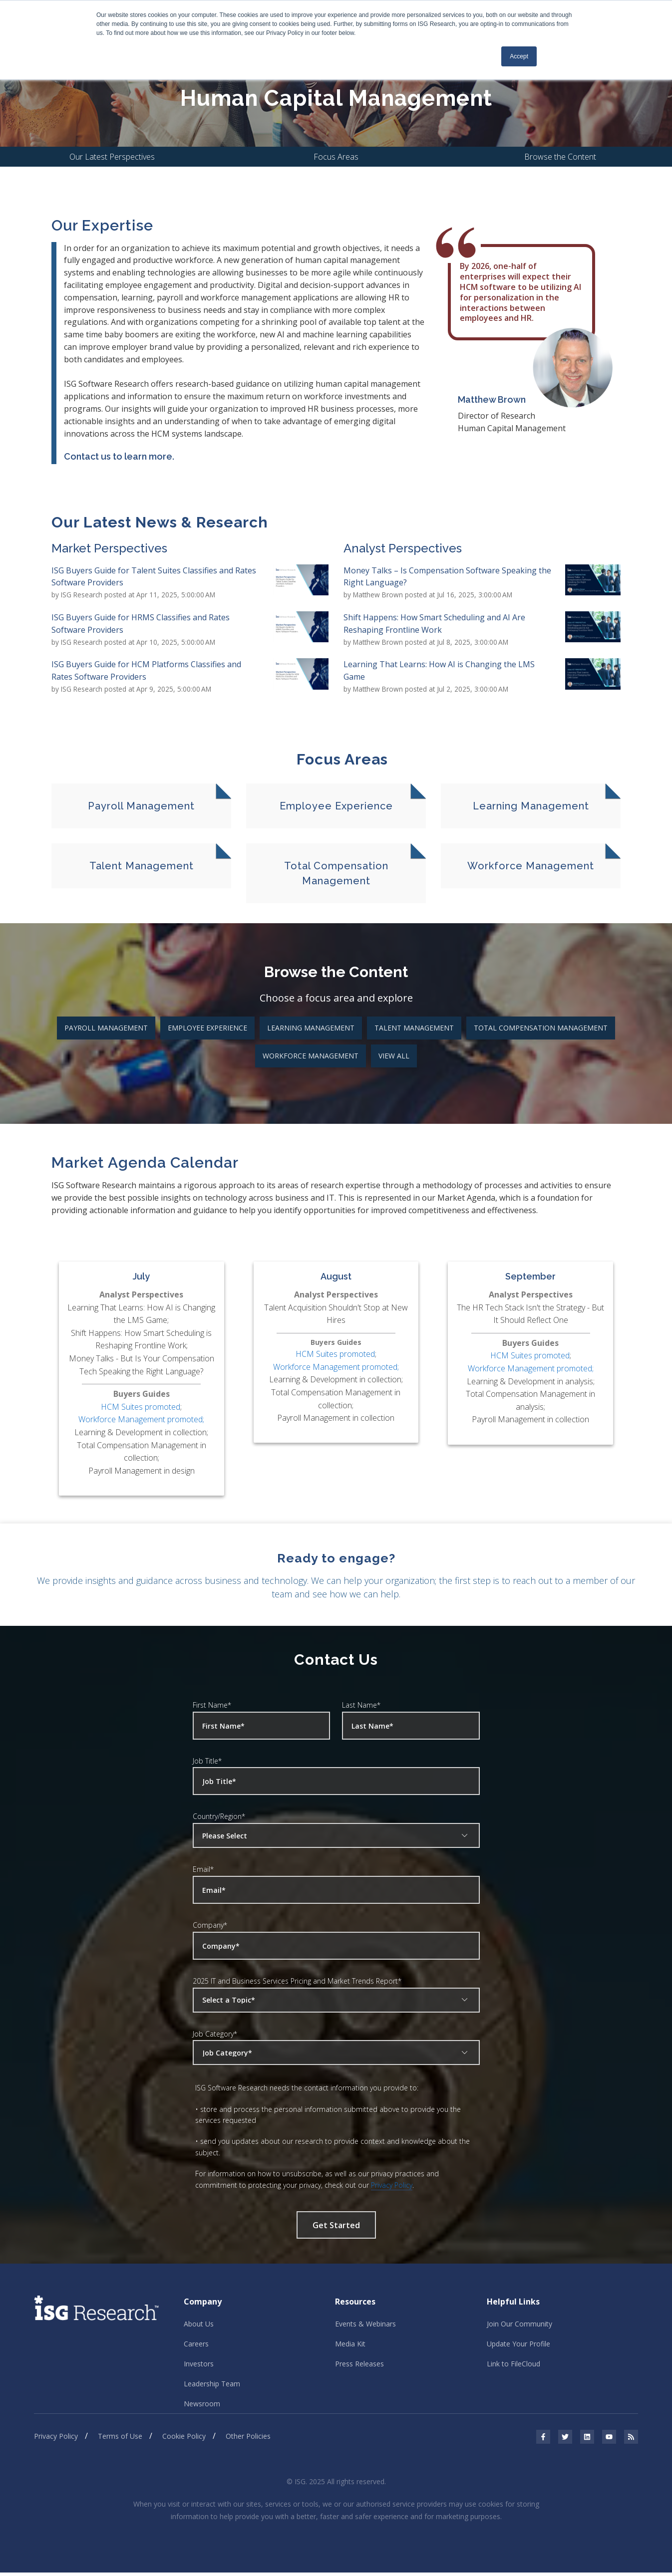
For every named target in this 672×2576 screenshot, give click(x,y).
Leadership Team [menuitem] (212, 2386)
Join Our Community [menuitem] (519, 2324)
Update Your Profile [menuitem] (518, 2345)
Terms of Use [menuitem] (120, 2439)
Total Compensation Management (541, 1028)
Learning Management (310, 1028)
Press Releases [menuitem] (359, 2365)
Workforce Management (310, 1056)
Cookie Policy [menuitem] (184, 2439)
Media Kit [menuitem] (350, 2345)
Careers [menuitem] (196, 2345)
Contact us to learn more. (119, 457)
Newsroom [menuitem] (202, 2406)
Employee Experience (207, 1028)
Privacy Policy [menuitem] (56, 2439)
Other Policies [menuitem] (248, 2439)
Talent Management (414, 1028)
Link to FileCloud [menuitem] (513, 2365)
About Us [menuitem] (199, 2324)
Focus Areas (336, 157)
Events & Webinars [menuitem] (365, 2324)
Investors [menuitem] (199, 2365)
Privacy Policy (391, 2185)
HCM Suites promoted (140, 1407)
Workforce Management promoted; (141, 1420)
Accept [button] (519, 56)
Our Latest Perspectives (112, 157)
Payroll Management (106, 1028)
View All (393, 1056)
